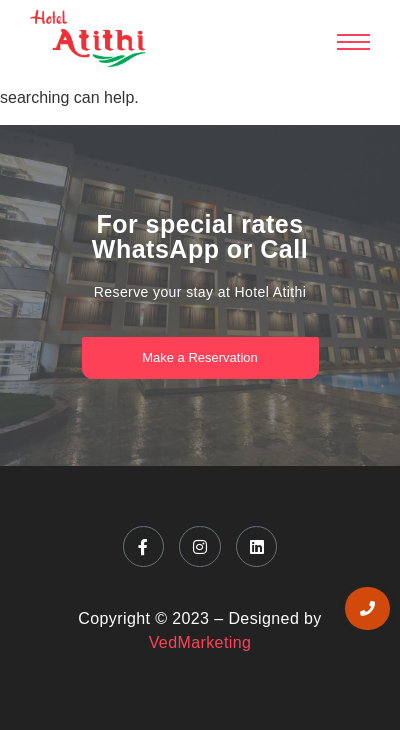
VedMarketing (200, 642)
